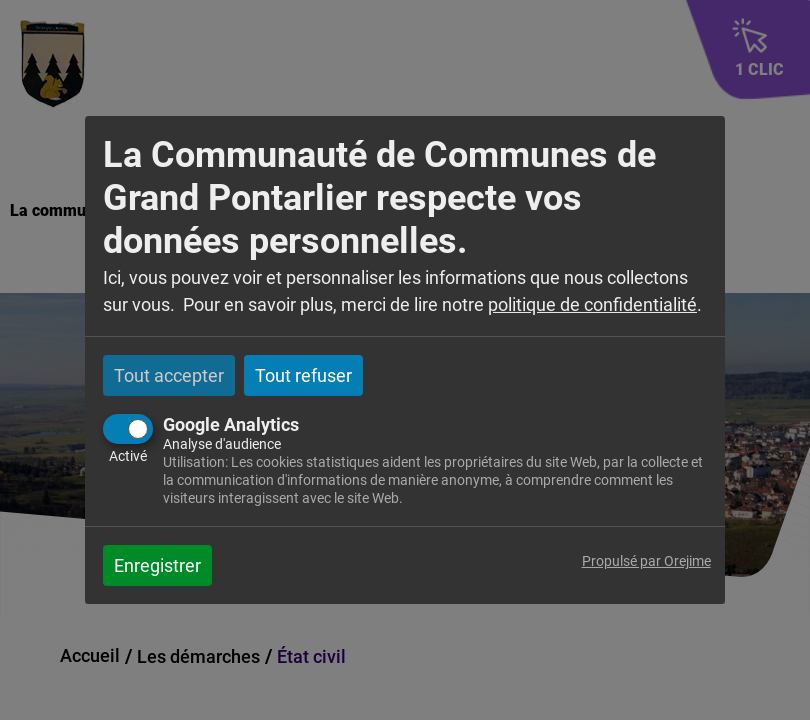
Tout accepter (169, 375)
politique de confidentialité (592, 304)
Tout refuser (303, 375)
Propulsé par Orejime (646, 561)
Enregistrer (157, 565)
